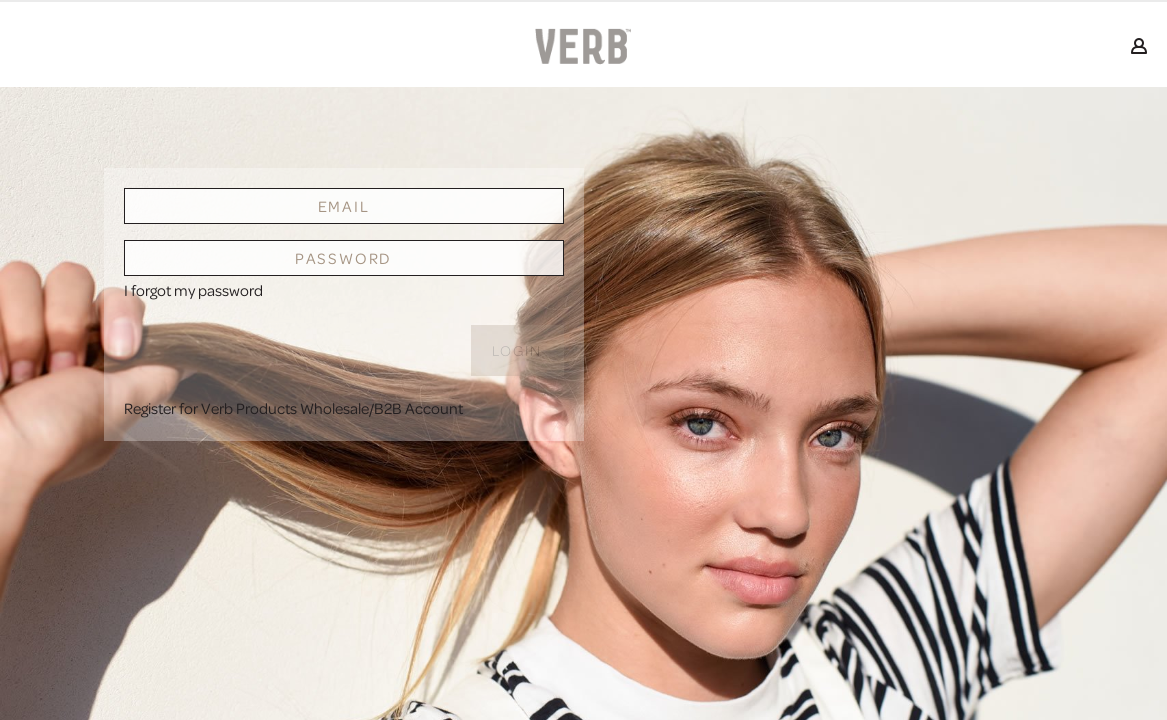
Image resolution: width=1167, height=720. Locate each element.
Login (517, 350)
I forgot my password (193, 290)
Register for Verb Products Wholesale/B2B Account (293, 408)
